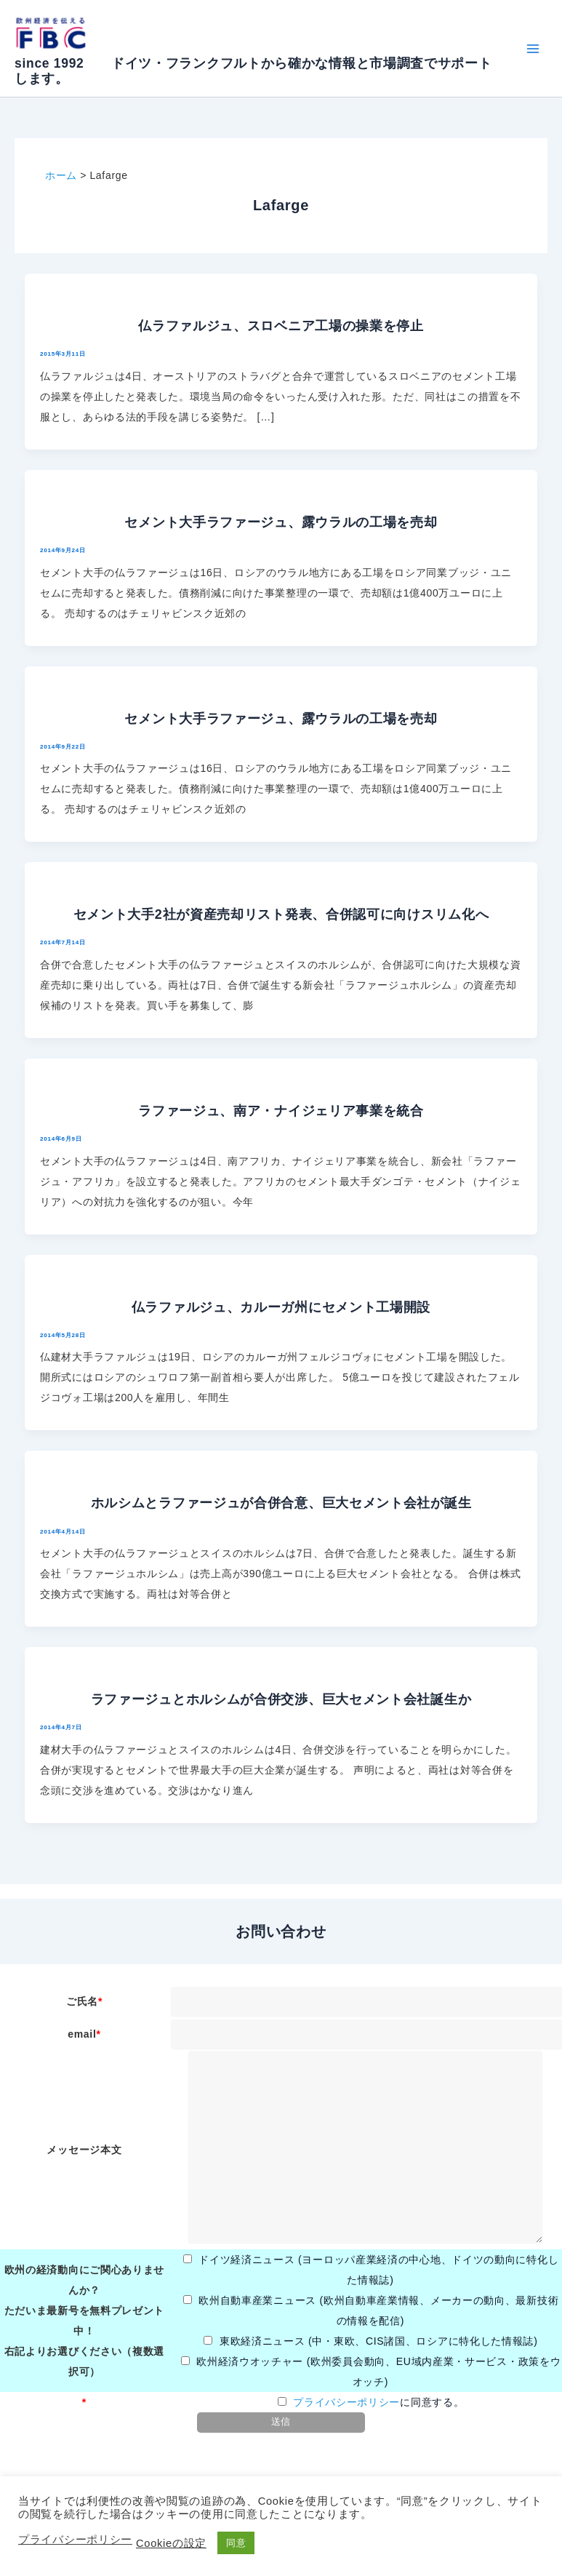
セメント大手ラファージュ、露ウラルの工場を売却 (280, 522)
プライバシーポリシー (346, 2402)
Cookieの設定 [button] (171, 2543)
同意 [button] (236, 2542)
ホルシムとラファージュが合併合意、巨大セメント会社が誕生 (281, 1503)
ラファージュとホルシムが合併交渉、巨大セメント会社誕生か (281, 1699)
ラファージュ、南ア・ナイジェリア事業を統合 (281, 1111)
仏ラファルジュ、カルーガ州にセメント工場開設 (281, 1307)
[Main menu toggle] (532, 48)
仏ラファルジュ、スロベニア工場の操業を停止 (281, 326)
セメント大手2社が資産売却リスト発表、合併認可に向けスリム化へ (281, 914)
